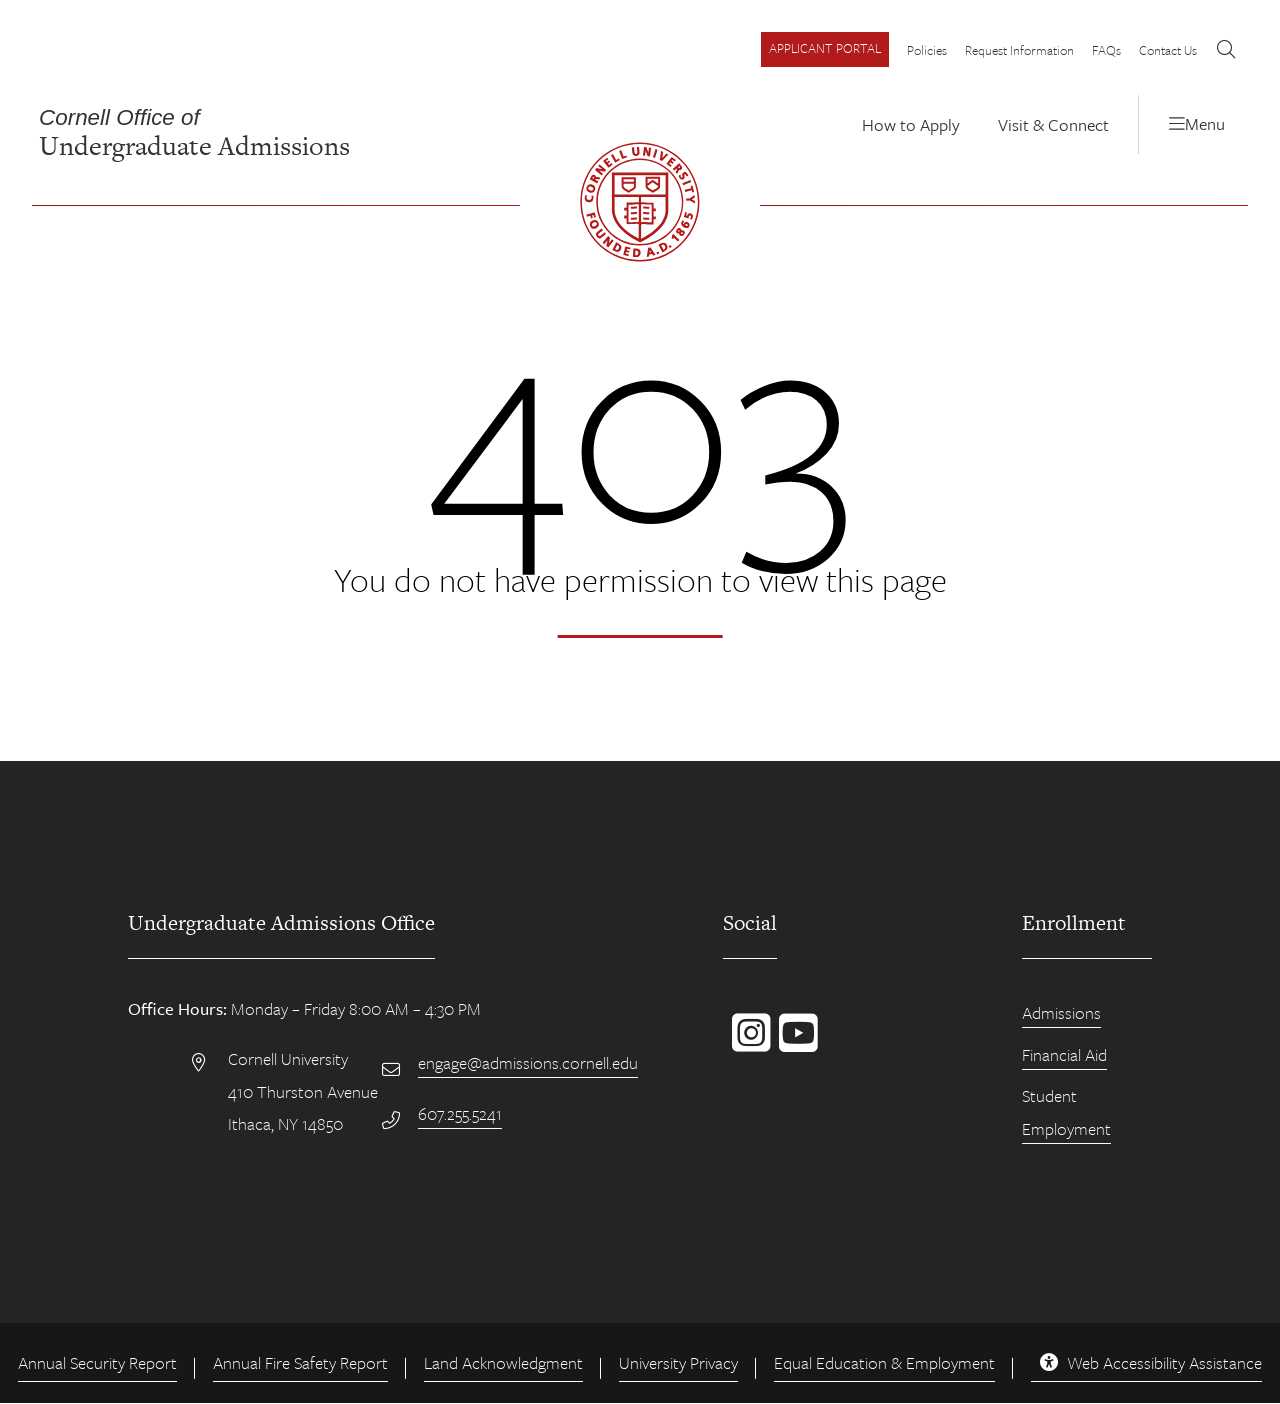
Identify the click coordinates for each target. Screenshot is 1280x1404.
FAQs (1106, 50)
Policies (927, 50)
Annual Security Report (97, 1362)
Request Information (1019, 50)
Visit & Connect (1053, 124)
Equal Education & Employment (884, 1362)
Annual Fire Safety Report (300, 1362)
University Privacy (678, 1362)
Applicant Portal (825, 48)
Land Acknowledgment (503, 1362)
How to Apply (911, 124)
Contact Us (1169, 50)
